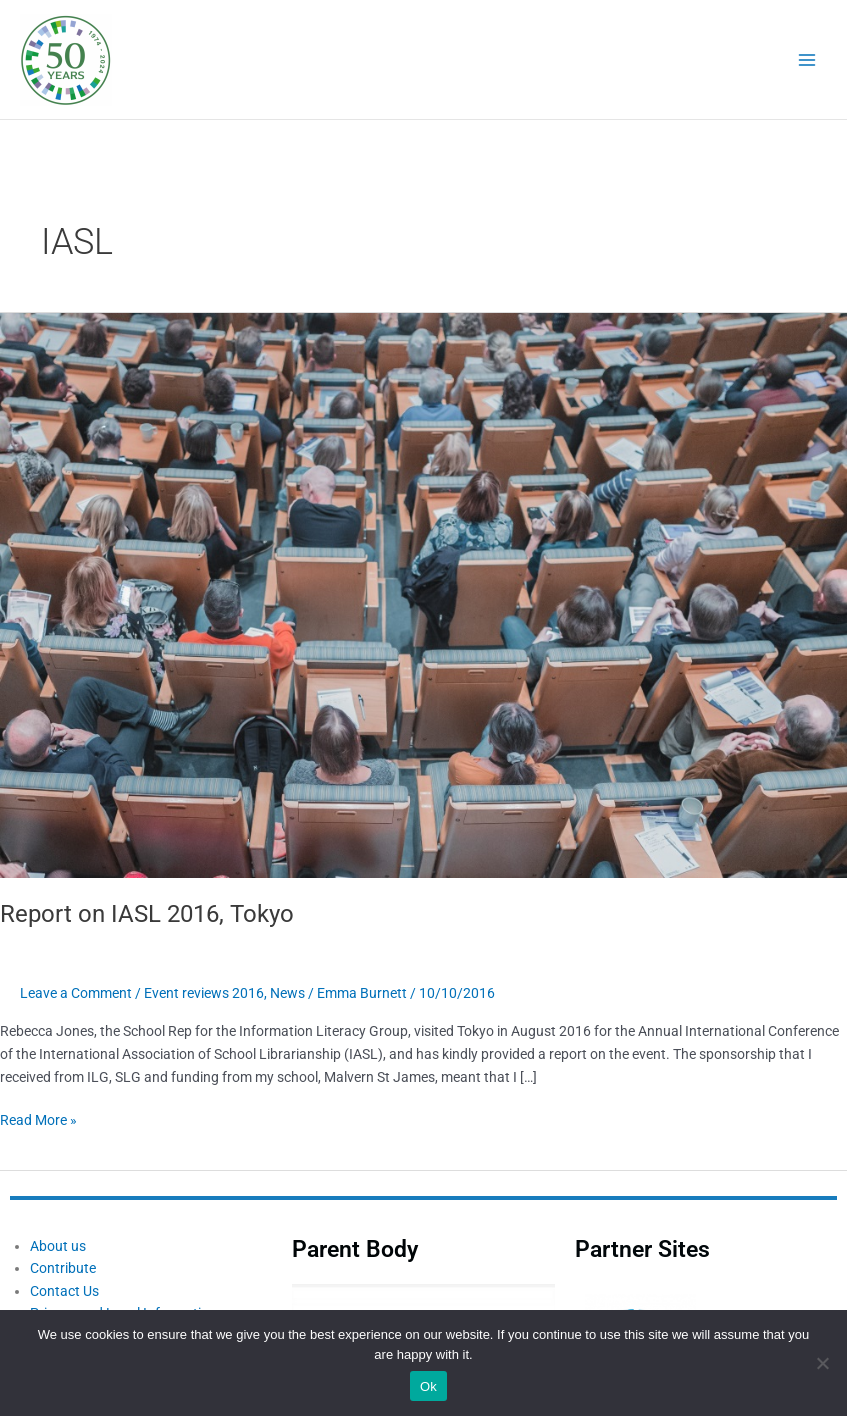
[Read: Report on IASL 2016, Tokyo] (423, 594)
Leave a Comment (76, 993)
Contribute (63, 1268)
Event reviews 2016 (204, 993)
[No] (822, 1363)
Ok (428, 1386)
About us (58, 1246)
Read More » (38, 1118)
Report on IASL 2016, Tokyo (147, 914)
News (287, 993)
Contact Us (64, 1291)
